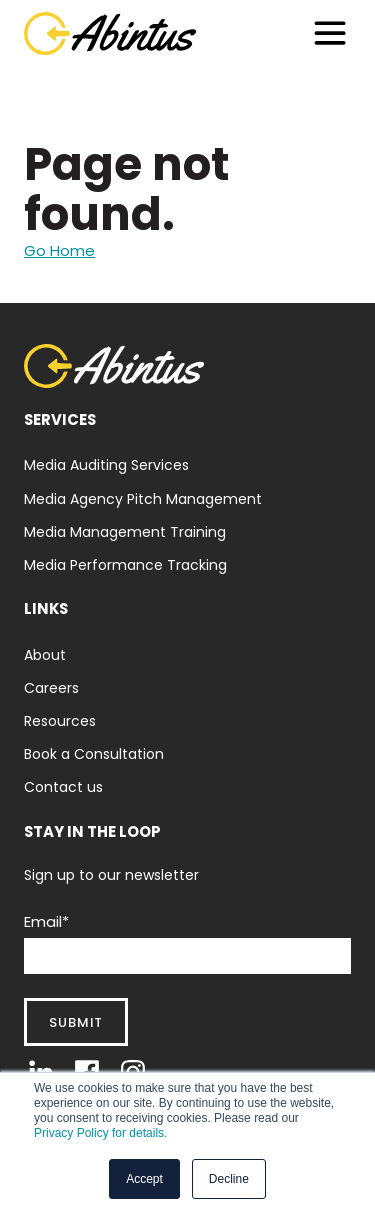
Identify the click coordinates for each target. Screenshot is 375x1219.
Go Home (59, 250)
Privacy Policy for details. (100, 1133)
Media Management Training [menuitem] (125, 532)
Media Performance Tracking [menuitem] (125, 565)
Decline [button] (229, 1179)
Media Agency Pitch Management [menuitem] (143, 499)
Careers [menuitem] (51, 688)
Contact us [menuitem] (63, 787)
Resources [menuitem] (60, 721)
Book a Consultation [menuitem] (94, 754)
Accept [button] (144, 1179)
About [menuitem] (45, 655)
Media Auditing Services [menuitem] (106, 465)
